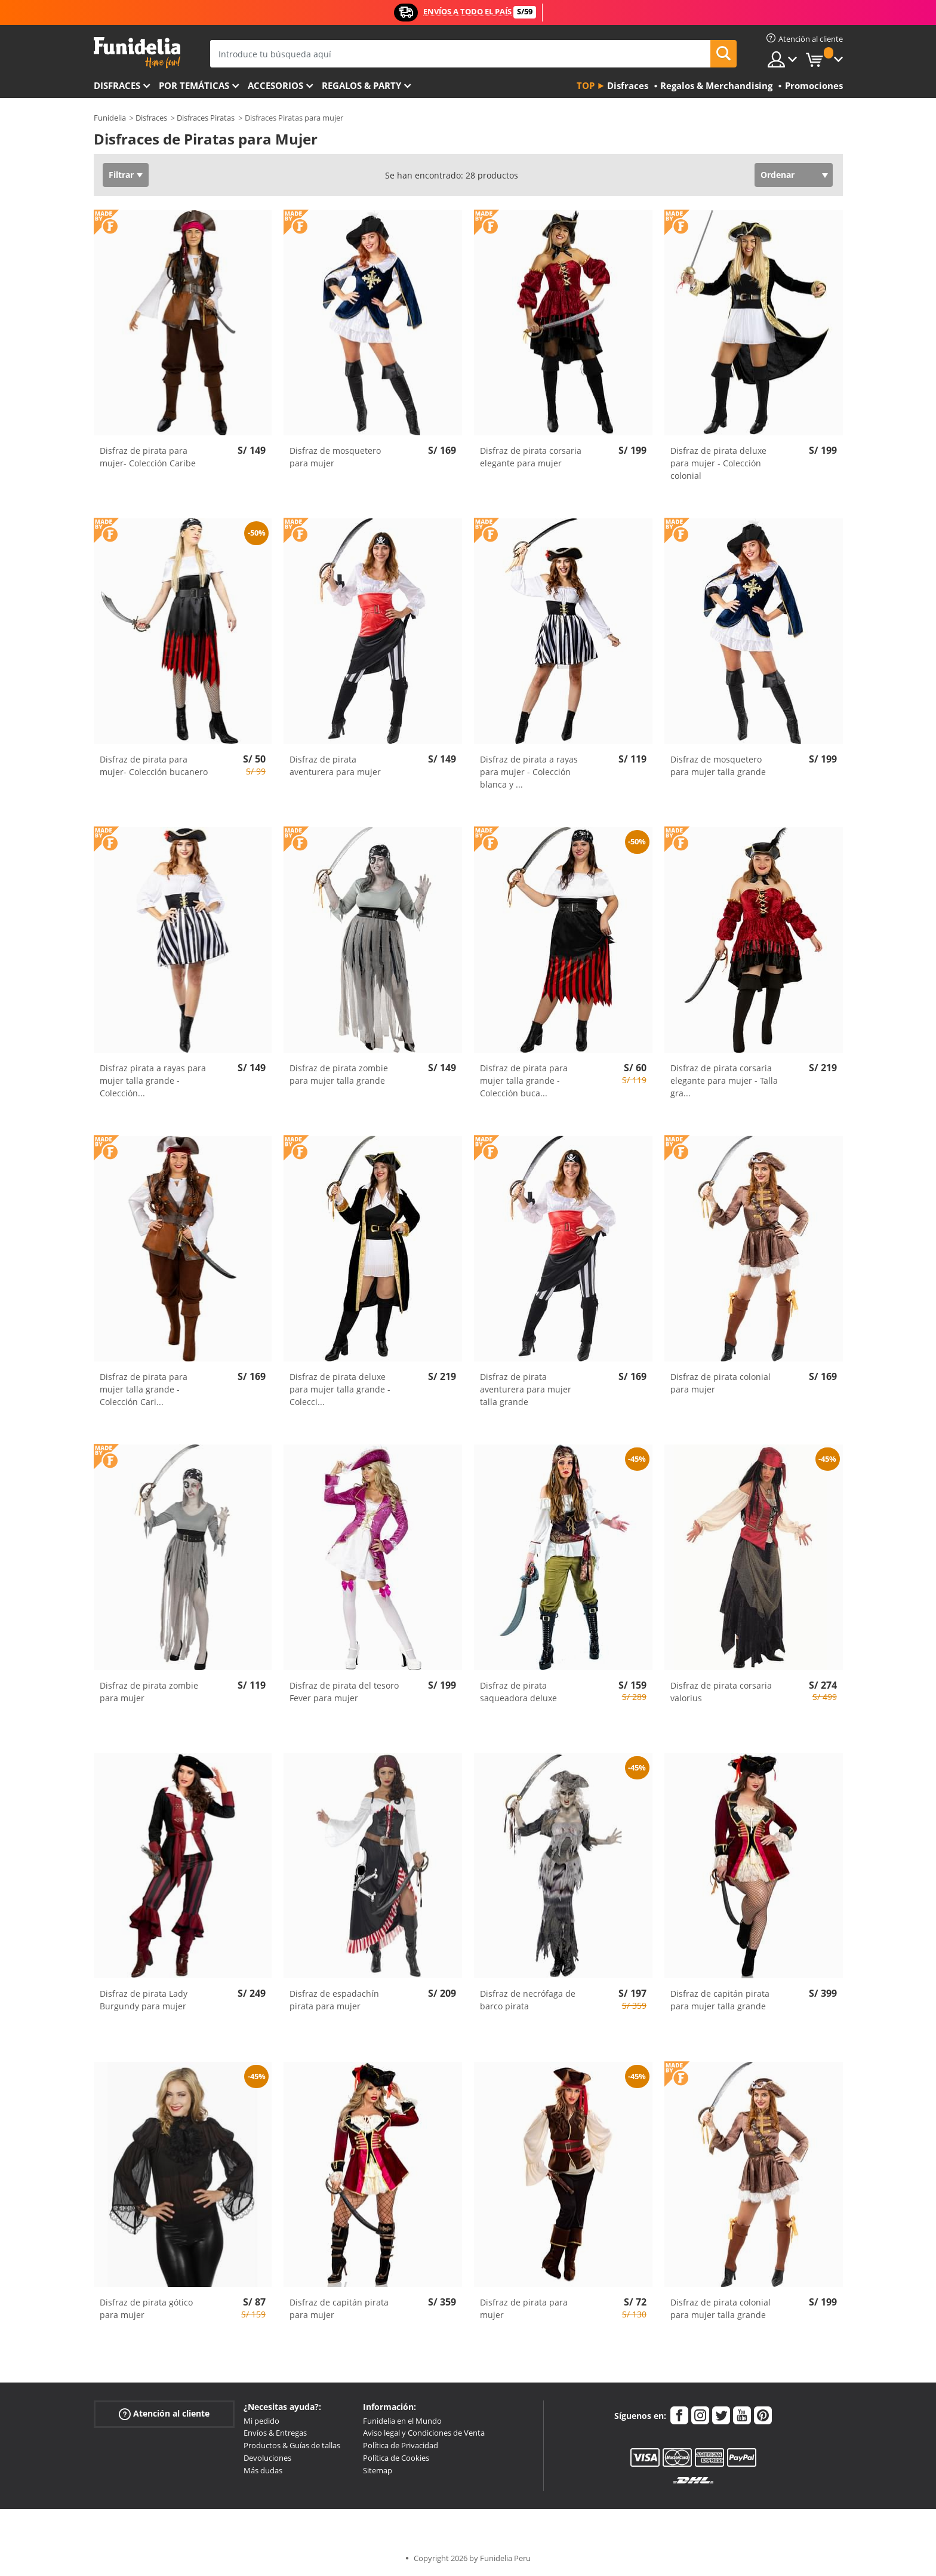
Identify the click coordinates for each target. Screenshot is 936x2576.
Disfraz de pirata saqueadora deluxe (518, 1692)
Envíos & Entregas (275, 2432)
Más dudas (263, 2470)
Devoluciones (267, 2457)
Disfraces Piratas (206, 117)
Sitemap (377, 2470)
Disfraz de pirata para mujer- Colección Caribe (148, 457)
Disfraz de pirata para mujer (524, 2308)
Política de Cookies (396, 2457)
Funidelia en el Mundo (402, 2420)
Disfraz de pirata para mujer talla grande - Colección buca (524, 1080)
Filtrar (121, 174)
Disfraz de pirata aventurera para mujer (335, 765)
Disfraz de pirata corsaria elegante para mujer (530, 457)
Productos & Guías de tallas (292, 2445)
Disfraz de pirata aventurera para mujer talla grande (525, 1389)
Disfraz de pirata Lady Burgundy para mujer (143, 2000)
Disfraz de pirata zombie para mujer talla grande (339, 1074)
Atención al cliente (164, 2413)
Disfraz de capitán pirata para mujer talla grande (719, 2000)
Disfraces (117, 85)
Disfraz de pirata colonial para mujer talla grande (720, 2308)
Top (586, 85)
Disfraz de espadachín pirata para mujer (334, 2000)
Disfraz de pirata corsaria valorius (721, 1692)
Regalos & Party (361, 85)
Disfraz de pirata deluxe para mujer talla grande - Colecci (340, 1389)
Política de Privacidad (400, 2445)
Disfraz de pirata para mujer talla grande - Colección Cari (143, 1389)
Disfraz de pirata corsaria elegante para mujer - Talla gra (724, 1080)
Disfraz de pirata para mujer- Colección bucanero (154, 765)
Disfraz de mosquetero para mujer (335, 457)
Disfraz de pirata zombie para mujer (149, 1692)
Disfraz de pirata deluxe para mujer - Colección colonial (718, 463)
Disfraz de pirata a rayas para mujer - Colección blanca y (529, 772)
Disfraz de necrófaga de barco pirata (527, 2000)
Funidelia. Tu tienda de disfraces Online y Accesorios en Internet (137, 53)
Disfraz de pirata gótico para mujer (146, 2308)
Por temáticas (194, 85)
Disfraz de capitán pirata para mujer (339, 2308)
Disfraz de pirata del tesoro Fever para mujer (344, 1692)
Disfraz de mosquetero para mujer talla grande (718, 765)
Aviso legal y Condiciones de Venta (424, 2432)
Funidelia (110, 117)
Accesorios (275, 85)
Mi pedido (261, 2420)
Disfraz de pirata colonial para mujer (720, 1383)
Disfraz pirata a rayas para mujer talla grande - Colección (153, 1080)
